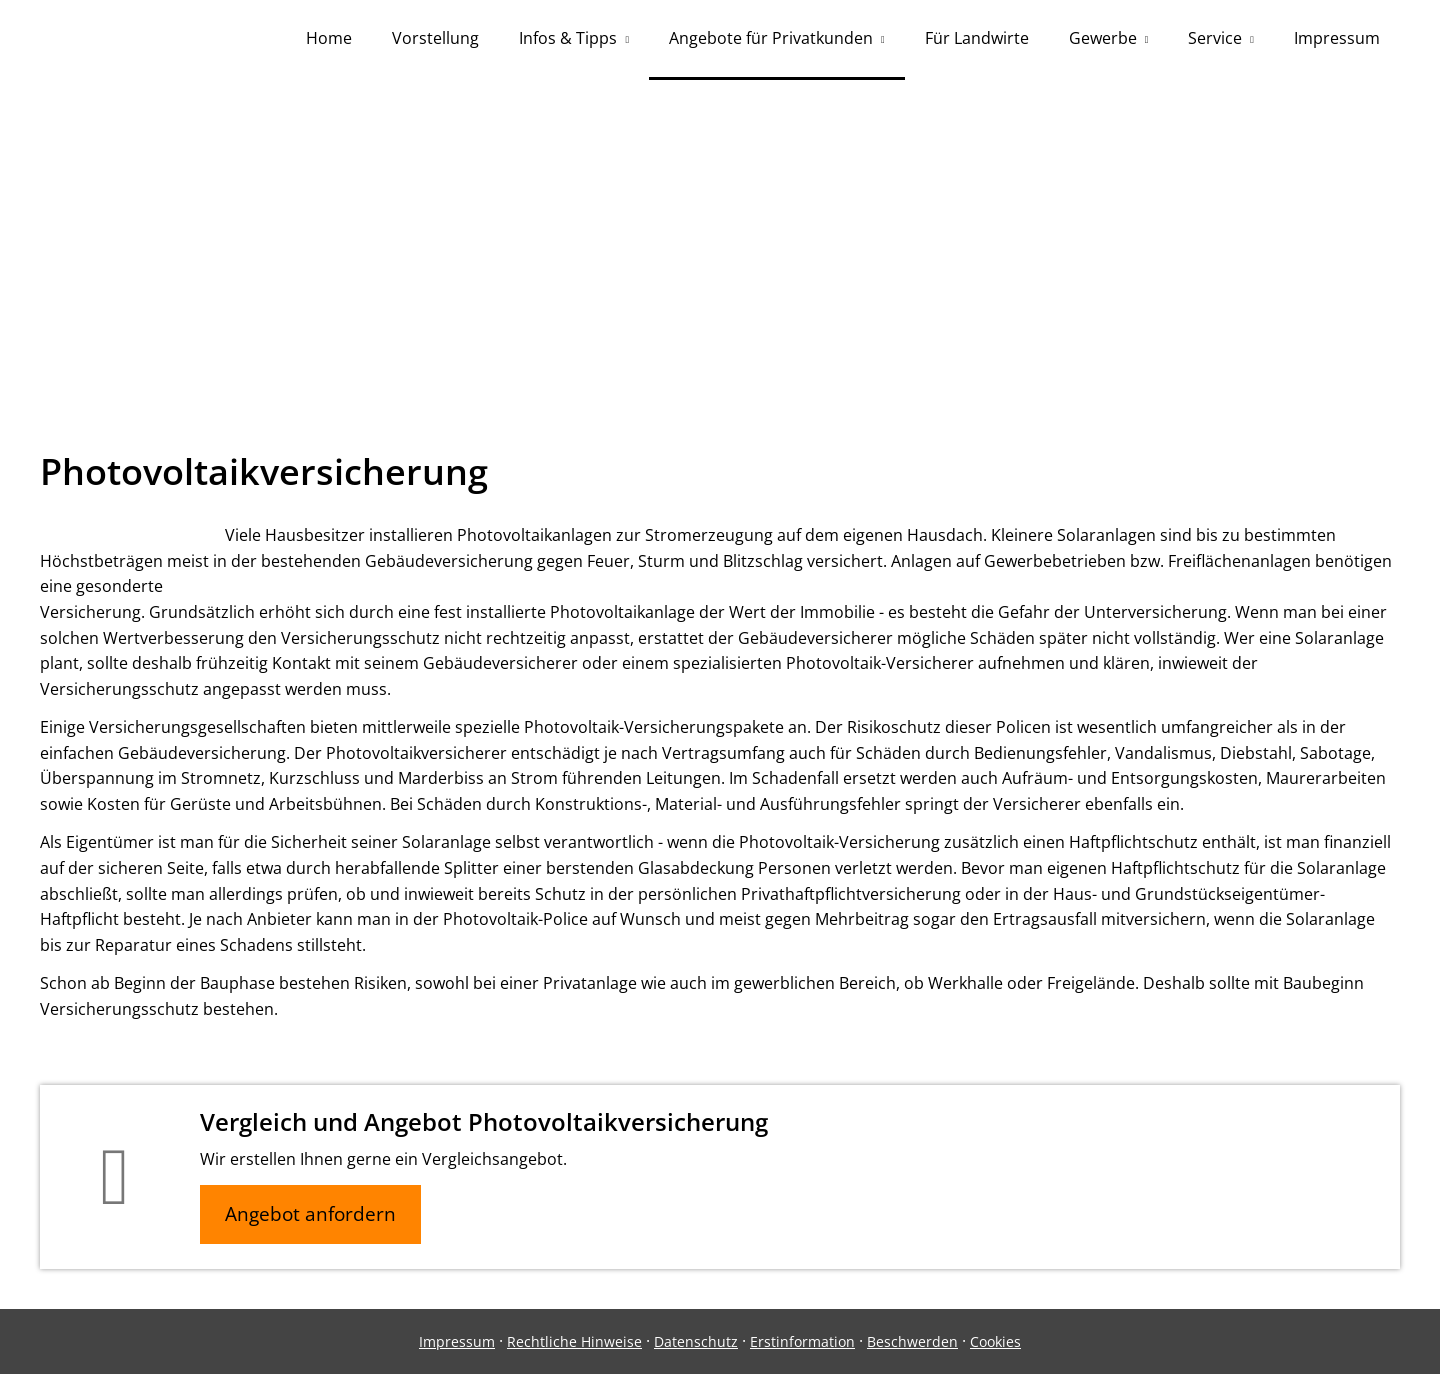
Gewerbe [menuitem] (1103, 38)
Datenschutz (696, 1341)
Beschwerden (912, 1341)
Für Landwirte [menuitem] (977, 38)
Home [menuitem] (329, 38)
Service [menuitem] (1215, 38)
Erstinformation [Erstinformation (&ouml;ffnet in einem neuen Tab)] (802, 1341)
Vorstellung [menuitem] (435, 38)
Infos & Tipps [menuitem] (568, 38)
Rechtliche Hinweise (574, 1341)
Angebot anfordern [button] (310, 1214)
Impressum (457, 1341)
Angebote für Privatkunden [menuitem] (771, 38)
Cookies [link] (995, 1341)
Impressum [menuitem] (1337, 38)
